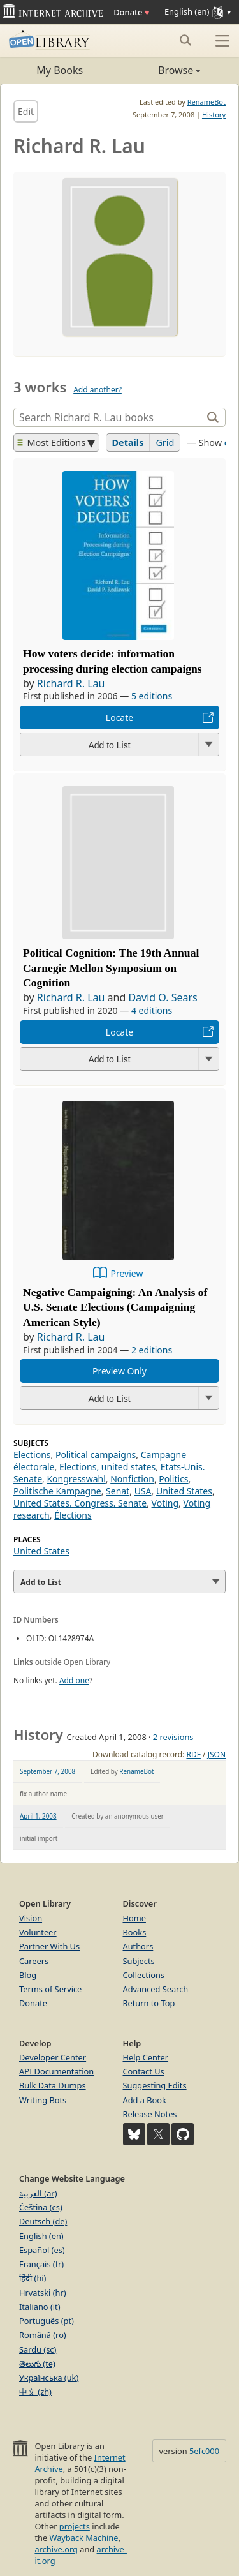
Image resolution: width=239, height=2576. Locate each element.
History (214, 114)
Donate (131, 12)
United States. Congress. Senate (80, 1503)
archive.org (55, 2549)
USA (143, 1491)
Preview (127, 1273)
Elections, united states (107, 1467)
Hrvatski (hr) (42, 2292)
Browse (160, 70)
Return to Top (149, 2003)
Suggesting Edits (155, 2085)
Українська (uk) (48, 2377)
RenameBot (206, 102)
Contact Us (143, 2071)
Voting (165, 1503)
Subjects (139, 1961)
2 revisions (173, 1737)
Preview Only (119, 1371)
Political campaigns (95, 1454)
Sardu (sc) (37, 2349)
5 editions (151, 696)
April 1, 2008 (38, 1816)
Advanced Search (156, 1989)
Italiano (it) (40, 2306)
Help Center (146, 2057)
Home (134, 1918)
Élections (73, 1515)
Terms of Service (50, 1989)
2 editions (151, 1350)
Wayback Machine (84, 2537)
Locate (119, 717)
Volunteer (38, 1932)
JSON (217, 1754)
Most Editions (51, 442)
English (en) (41, 2236)
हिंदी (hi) (32, 2278)
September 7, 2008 (47, 1771)
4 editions (151, 1010)
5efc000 (204, 2451)
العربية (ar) (38, 2193)
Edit (26, 111)
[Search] (109, 417)
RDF (193, 1754)
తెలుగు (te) (37, 2363)
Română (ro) (42, 2335)
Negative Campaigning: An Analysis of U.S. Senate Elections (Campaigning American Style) (115, 1307)
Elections (32, 1454)
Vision (30, 1918)
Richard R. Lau (71, 683)
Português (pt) (46, 2321)
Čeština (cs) (40, 2207)
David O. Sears (162, 997)
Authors (138, 1946)
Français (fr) (41, 2264)
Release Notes (150, 2114)
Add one (74, 1680)
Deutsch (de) (43, 2221)
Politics (173, 1479)
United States (184, 1491)
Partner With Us (49, 1946)
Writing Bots (42, 2100)
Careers (33, 1961)
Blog (27, 1975)
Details (128, 442)
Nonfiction (132, 1479)
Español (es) (42, 2250)
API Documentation (56, 2071)
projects (74, 2526)
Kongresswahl (76, 1479)
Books (135, 1932)
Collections (144, 1975)
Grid (165, 442)
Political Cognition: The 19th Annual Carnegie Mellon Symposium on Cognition (111, 968)
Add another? (97, 389)
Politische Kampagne (57, 1491)
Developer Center (52, 2057)
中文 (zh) (35, 2391)
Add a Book (144, 2100)
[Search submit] (185, 40)
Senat (117, 1491)
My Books (59, 70)
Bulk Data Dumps (52, 2085)
